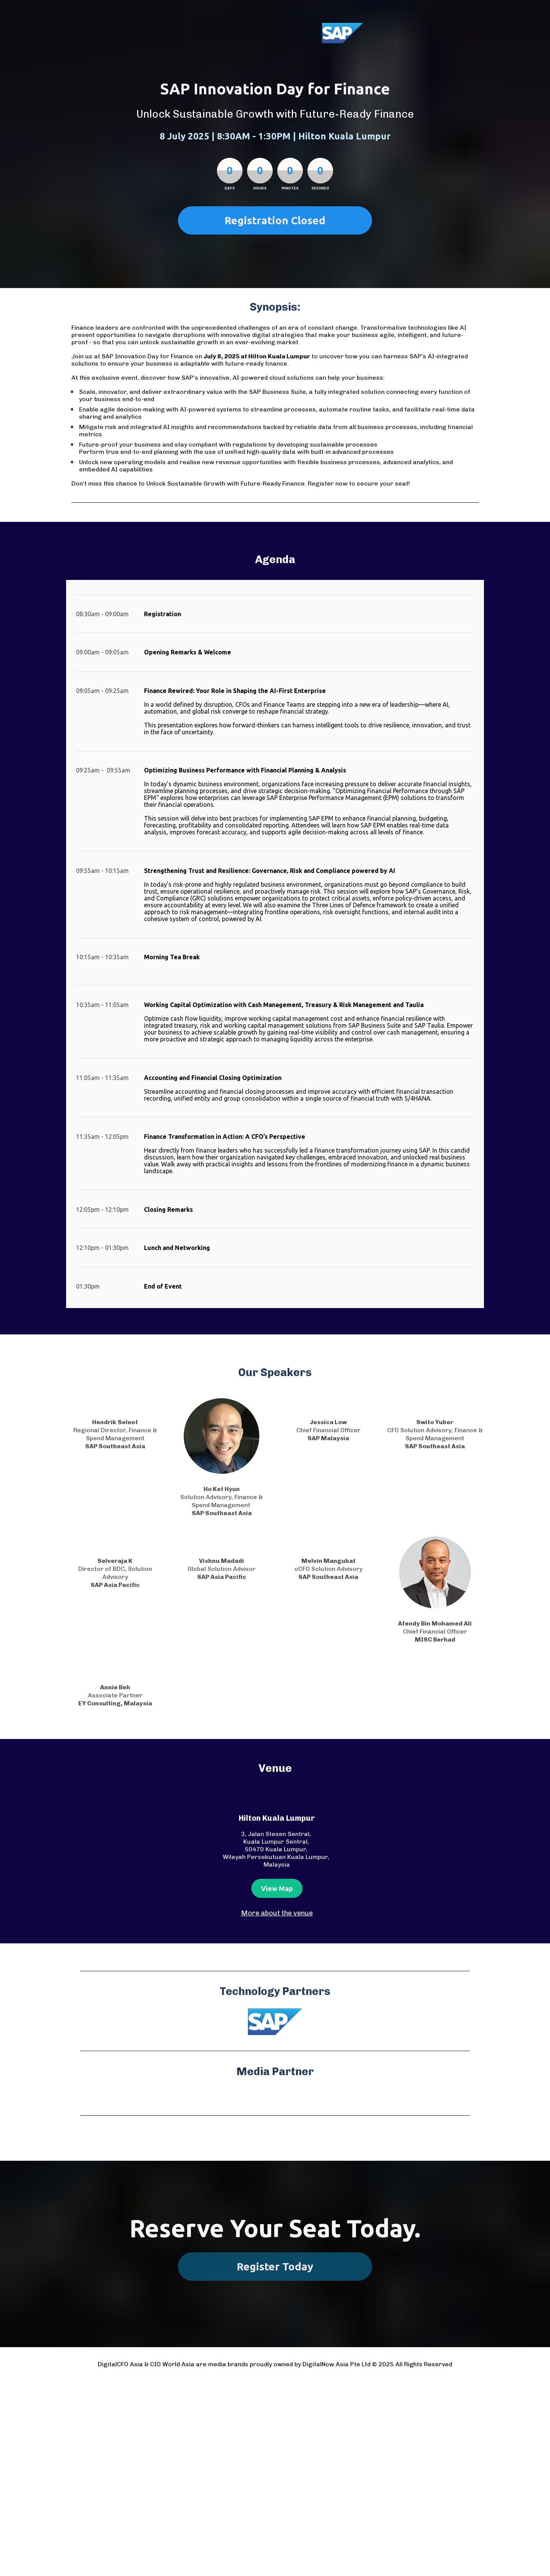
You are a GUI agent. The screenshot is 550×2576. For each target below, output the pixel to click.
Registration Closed (275, 220)
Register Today (275, 2266)
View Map (277, 1888)
